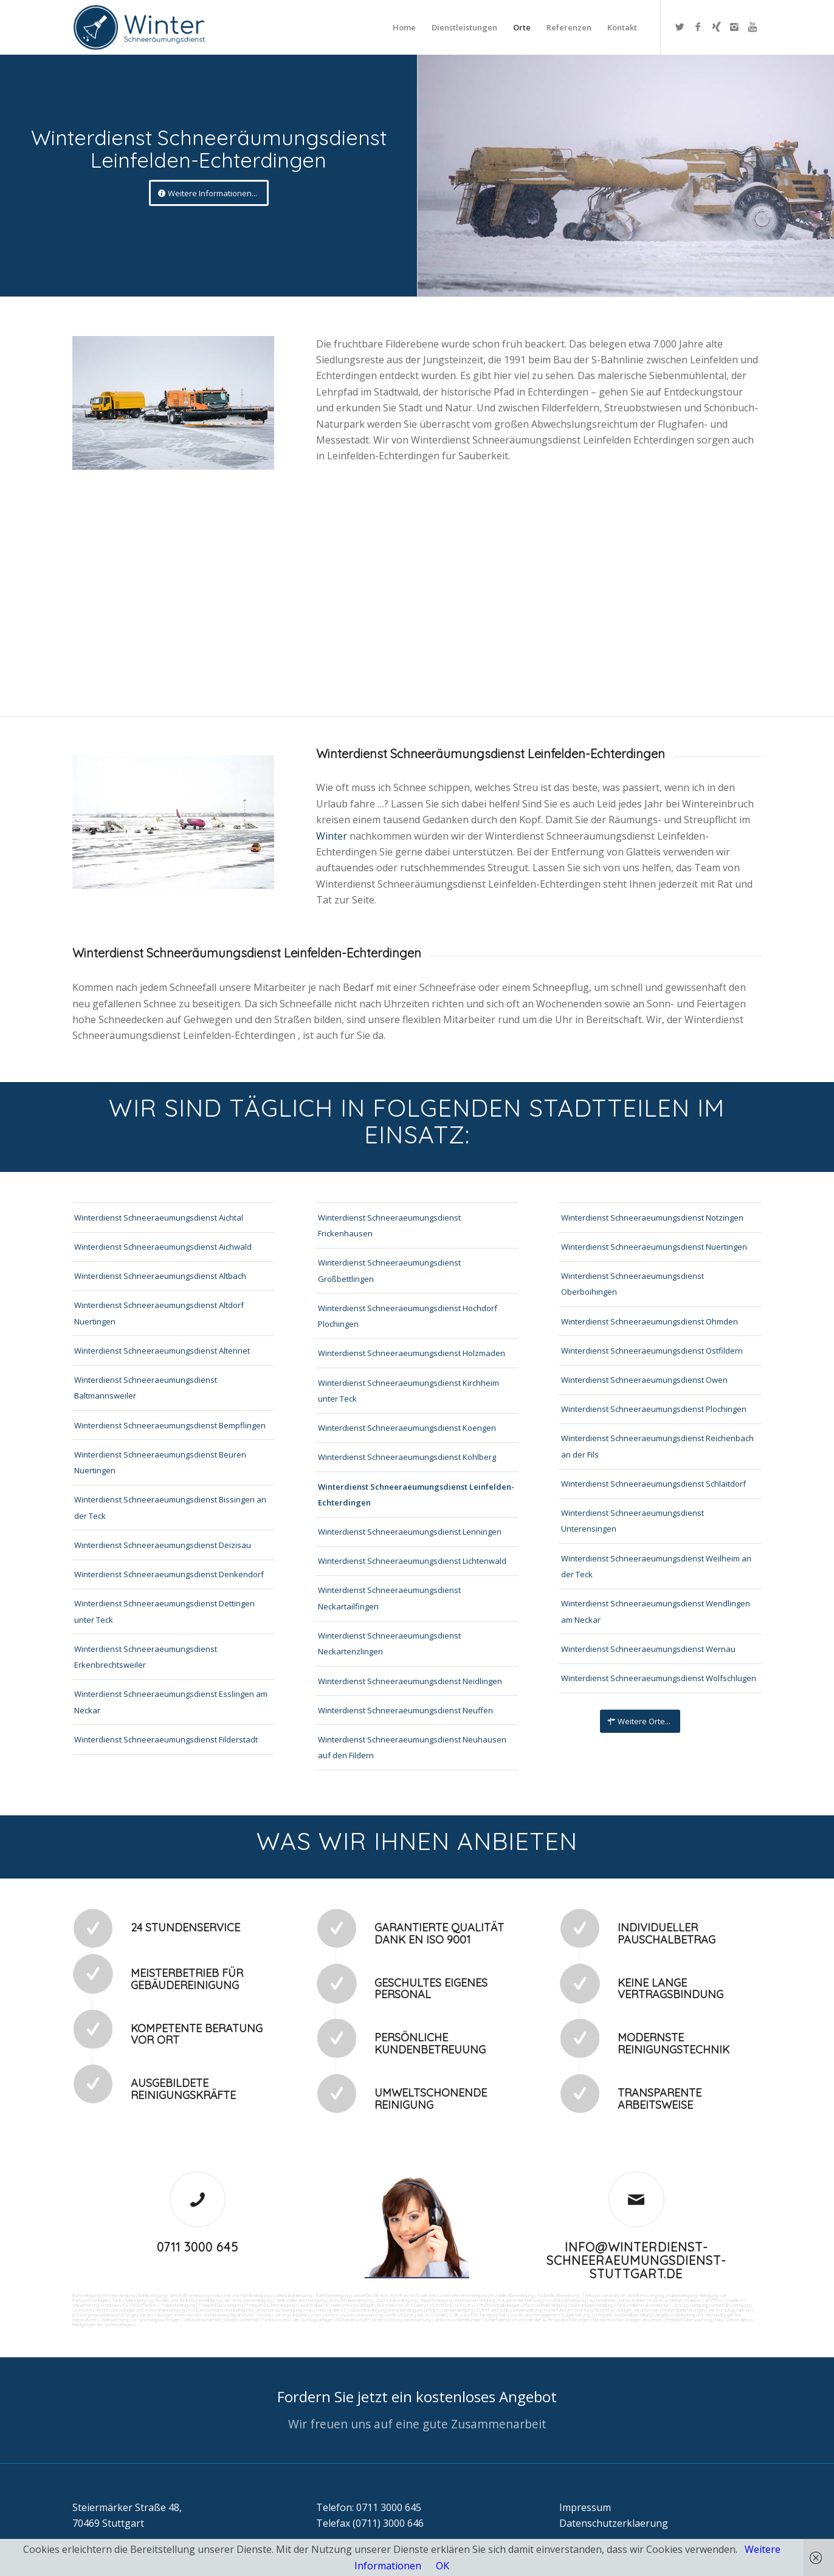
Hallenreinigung (682, 2295)
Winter (333, 836)
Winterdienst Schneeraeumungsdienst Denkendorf (169, 1574)
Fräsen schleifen (666, 2300)
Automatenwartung (362, 2315)
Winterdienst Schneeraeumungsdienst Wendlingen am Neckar (655, 1611)
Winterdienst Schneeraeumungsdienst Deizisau (162, 1545)
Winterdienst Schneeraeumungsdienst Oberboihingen (632, 1283)
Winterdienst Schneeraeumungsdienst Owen (644, 1379)
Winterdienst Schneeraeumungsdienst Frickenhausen (389, 1225)
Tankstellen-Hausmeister (642, 2305)
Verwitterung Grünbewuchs (100, 2305)
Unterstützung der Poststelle (415, 2315)
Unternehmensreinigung (462, 2295)
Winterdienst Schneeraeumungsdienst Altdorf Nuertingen (159, 1313)
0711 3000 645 (197, 2247)
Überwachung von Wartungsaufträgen (140, 2320)
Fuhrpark (603, 2315)
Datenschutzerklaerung (613, 2523)
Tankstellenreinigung (132, 2300)
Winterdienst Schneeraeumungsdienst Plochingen (653, 1408)
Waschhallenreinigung (351, 2300)
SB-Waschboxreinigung (248, 2300)
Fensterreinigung (406, 2310)
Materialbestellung (633, 2315)
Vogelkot (734, 2300)
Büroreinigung (86, 2295)
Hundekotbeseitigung (512, 2295)
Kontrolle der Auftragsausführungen (552, 2320)
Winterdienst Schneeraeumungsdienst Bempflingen (170, 1425)
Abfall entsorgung (645, 2295)
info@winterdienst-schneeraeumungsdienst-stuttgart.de (636, 2260)
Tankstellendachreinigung (300, 2300)
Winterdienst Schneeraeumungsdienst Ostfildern (652, 1350)
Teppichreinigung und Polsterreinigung (457, 2300)
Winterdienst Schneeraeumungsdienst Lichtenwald (412, 1560)
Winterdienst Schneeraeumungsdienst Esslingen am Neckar (170, 1701)
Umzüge (127, 2315)
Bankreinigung (152, 2295)
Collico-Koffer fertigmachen (477, 2315)
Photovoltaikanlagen (499, 2305)
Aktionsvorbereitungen (457, 2320)
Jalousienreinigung (367, 2310)
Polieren (693, 2300)
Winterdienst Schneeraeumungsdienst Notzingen (652, 1217)
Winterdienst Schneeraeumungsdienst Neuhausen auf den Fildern (412, 1747)
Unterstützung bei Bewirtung (401, 2320)
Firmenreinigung (119, 2295)
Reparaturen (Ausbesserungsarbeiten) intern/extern (284, 2315)
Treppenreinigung (177, 2305)
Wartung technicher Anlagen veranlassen (616, 2310)
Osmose (82, 2310)
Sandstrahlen (632, 2300)
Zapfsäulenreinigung (396, 2300)
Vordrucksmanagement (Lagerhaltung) (550, 2315)
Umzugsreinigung (690, 2305)
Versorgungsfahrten (730, 2310)
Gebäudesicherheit (202, 2320)
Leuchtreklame (313, 2305)
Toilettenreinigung (332, 2295)
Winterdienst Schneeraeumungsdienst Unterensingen (632, 1520)
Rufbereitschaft (353, 2320)
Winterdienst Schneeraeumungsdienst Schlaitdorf (653, 1483)
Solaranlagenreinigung (591, 2305)
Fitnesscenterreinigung (449, 2310)
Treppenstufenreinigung (270, 2305)
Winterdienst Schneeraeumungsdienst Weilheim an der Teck (656, 1566)
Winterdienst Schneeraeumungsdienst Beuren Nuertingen (160, 1462)
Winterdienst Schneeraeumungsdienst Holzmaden (411, 1353)
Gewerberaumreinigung (278, 2310)
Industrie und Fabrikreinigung (241, 2295)
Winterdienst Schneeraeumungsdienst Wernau (648, 1648)
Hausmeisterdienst (325, 2310)
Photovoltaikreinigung (545, 2305)
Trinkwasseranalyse (603, 2295)
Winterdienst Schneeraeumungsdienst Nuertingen (654, 1246)
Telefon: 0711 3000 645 (368, 2507)
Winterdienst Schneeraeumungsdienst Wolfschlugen (658, 1678)
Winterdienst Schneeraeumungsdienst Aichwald (163, 1246)
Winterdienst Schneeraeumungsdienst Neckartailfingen (389, 1597)
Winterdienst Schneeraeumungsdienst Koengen (407, 1427)
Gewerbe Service (370, 2295)
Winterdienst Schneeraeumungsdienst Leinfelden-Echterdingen (416, 1494)
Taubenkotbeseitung (558, 2295)
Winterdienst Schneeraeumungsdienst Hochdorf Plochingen (407, 1316)
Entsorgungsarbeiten (94, 2315)
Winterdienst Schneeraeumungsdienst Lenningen (409, 1531)
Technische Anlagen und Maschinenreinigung (140, 2310)
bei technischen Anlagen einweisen (627, 2320)
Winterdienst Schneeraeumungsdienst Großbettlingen (389, 1270)
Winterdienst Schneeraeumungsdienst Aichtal (158, 1217)
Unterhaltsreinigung (730, 2305)
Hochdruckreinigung (565, 2300)
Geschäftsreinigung (189, 2295)
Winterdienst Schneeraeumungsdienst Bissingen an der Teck (170, 1507)
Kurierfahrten (557, 2310)
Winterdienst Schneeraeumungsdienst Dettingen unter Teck (164, 1611)
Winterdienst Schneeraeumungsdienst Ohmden (649, 1321)
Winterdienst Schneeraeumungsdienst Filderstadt (166, 1739)
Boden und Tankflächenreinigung (188, 2300)
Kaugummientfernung (520, 2300)
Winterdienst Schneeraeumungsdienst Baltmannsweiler (145, 1387)
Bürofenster (390, 2305)
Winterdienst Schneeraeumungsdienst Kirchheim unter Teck (408, 1390)
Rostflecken (144, 2305)
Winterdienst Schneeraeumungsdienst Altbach (160, 1275)
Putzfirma (442, 2305)
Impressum (585, 2507)
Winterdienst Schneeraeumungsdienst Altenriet (162, 1350)
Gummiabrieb (602, 2300)
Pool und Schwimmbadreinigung (220, 2310)
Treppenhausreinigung (220, 2305)
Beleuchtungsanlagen (352, 2305)
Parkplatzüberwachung (689, 2320)
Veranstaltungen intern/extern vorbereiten (183, 2315)
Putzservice (423, 2295)
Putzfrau (399, 2295)
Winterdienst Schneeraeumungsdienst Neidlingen (410, 1681)
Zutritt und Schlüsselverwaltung (508, 2310)
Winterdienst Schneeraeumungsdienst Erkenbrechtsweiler (145, 1656)
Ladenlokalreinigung (292, 2295)
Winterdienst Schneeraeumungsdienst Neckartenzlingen (389, 1643)
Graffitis (713, 2300)
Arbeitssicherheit (241, 2320)
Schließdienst (497, 2320)
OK (442, 2565)
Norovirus (465, 2305)
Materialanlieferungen (683, 2310)
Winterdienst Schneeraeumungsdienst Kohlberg (407, 1456)
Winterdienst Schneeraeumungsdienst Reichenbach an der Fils (657, 1446)
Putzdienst (418, 2305)
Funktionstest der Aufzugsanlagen (298, 2320)
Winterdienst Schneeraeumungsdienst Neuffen (405, 1710)
